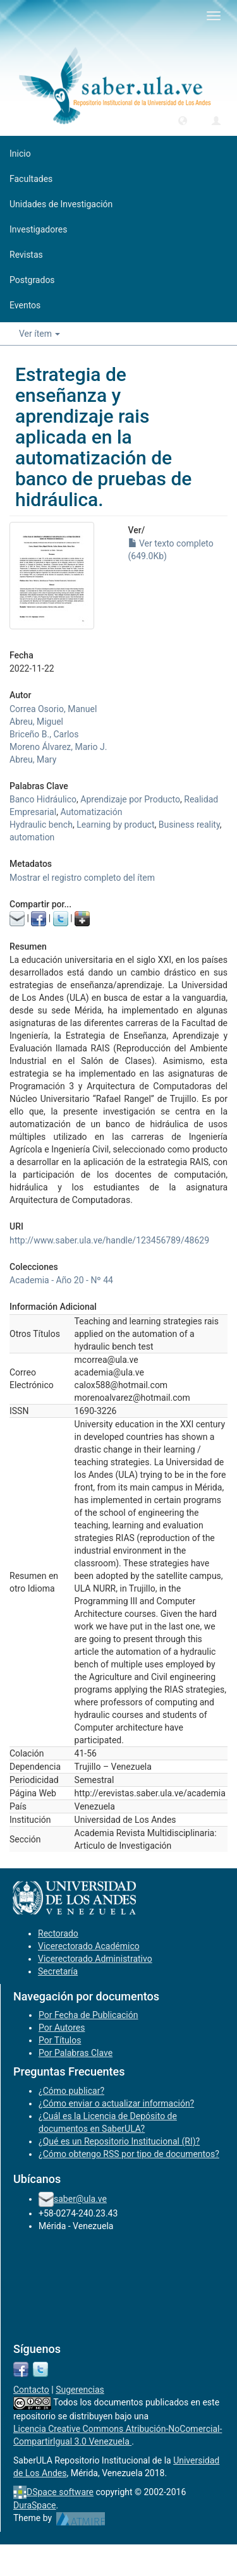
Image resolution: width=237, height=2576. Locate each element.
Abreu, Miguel (36, 722)
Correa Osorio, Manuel (53, 709)
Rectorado (58, 1933)
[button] (182, 120)
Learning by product (115, 824)
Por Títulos (60, 2040)
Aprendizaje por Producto (130, 799)
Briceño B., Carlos (44, 734)
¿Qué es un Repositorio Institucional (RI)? (119, 2141)
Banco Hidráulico (42, 799)
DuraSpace (34, 2505)
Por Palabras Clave (75, 2053)
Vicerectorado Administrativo (95, 1959)
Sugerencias (80, 2390)
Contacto (31, 2390)
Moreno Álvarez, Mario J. (58, 747)
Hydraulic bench (41, 824)
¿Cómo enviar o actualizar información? (116, 2103)
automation (31, 837)
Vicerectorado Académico (89, 1946)
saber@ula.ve (80, 2199)
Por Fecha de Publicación (88, 2015)
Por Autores (62, 2028)
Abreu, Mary (32, 759)
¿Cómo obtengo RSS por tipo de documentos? (129, 2154)
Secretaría (58, 1971)
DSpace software (60, 2492)
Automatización (91, 812)
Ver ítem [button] (39, 334)
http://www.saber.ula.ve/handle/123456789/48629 (109, 1240)
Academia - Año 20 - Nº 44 (61, 1280)
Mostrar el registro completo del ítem (82, 878)
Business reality (189, 824)
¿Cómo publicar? (71, 2091)
